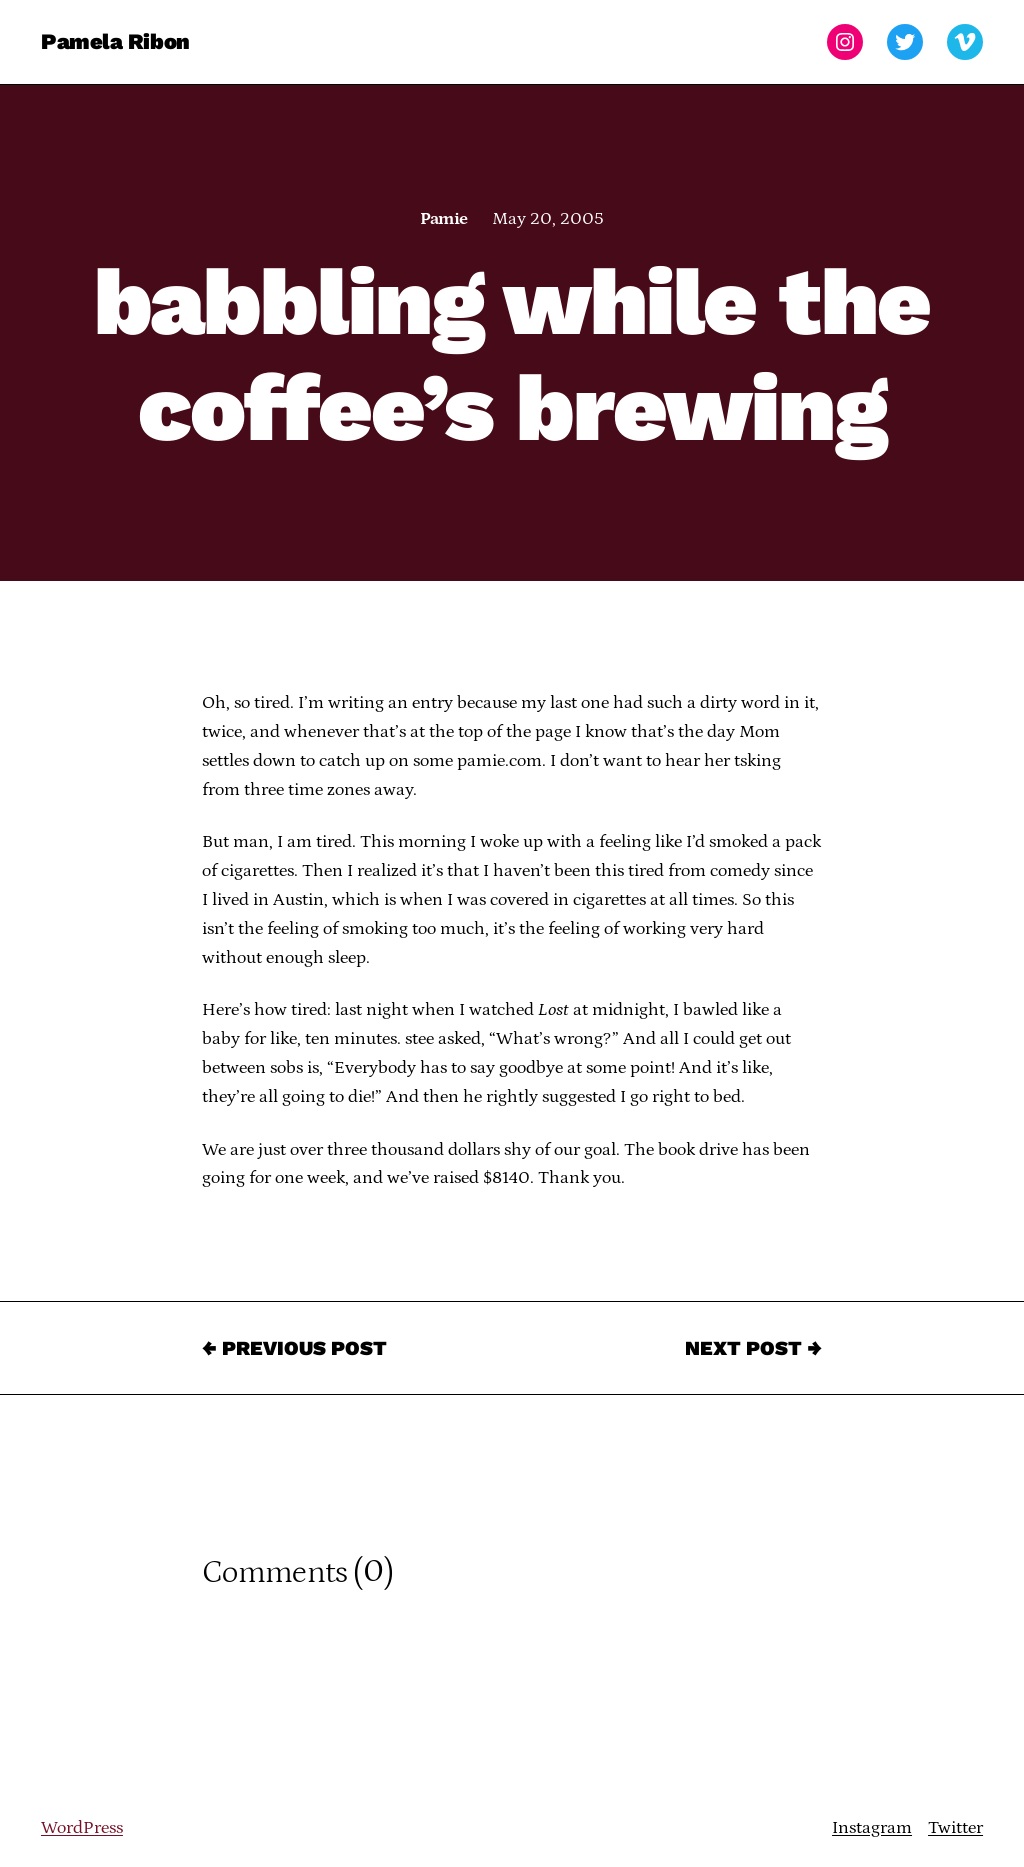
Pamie (443, 219)
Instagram (872, 1828)
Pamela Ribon (115, 41)
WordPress (82, 1828)
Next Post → (753, 1348)
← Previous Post (294, 1348)
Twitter (955, 1828)
